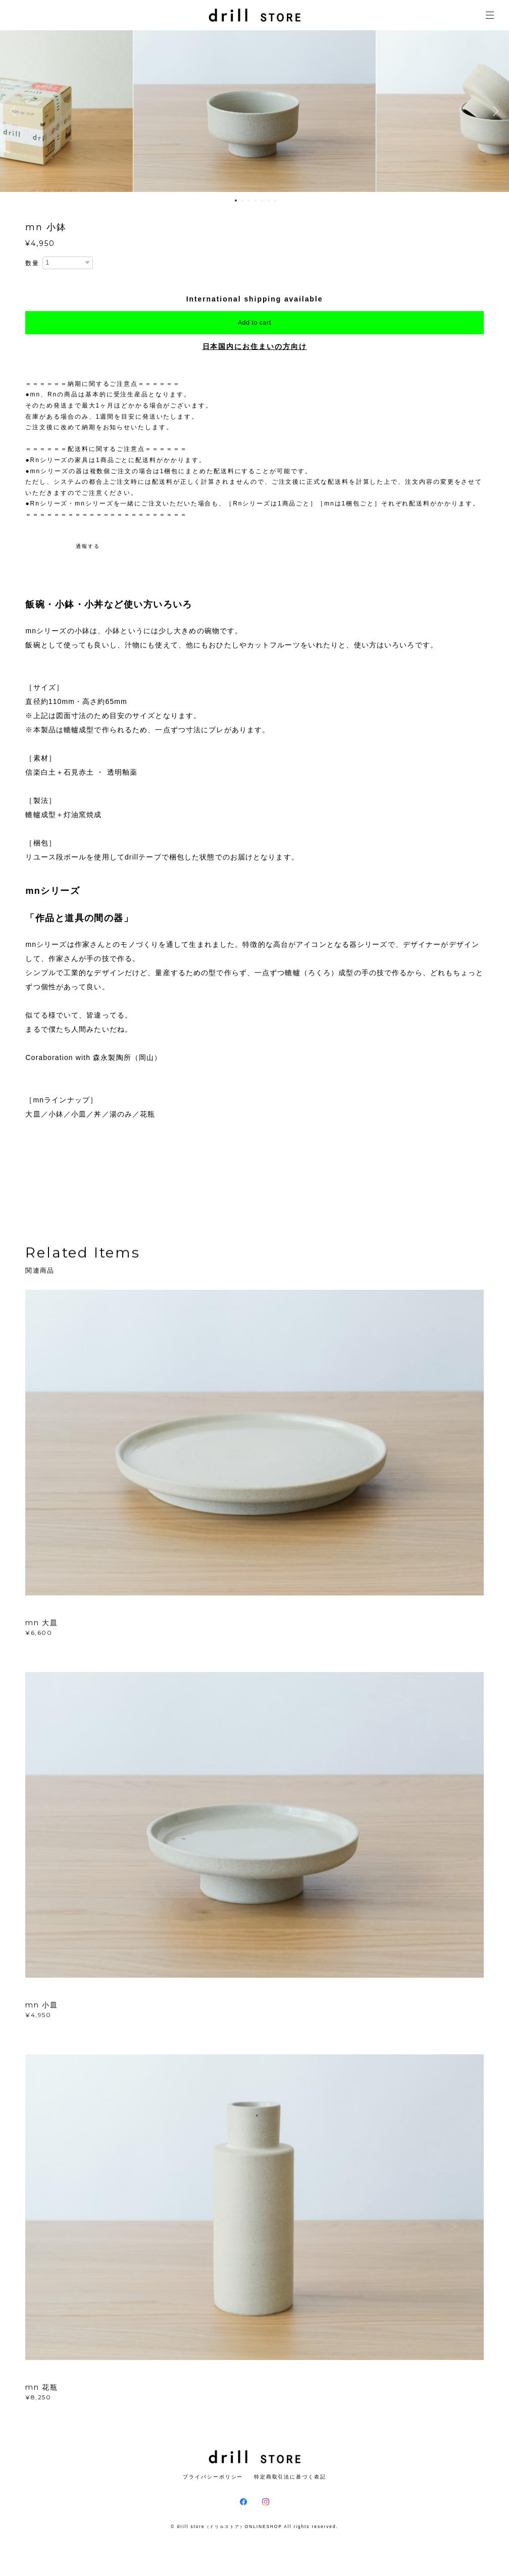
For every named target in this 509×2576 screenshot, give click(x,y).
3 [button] (249, 200)
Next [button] (494, 111)
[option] (254, 111)
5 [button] (262, 200)
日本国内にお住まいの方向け (254, 346)
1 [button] (236, 200)
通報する (88, 546)
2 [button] (242, 200)
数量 (32, 263)
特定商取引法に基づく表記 (290, 2477)
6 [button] (269, 200)
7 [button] (275, 200)
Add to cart (254, 322)
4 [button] (255, 200)
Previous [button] (15, 111)
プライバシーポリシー (213, 2477)
